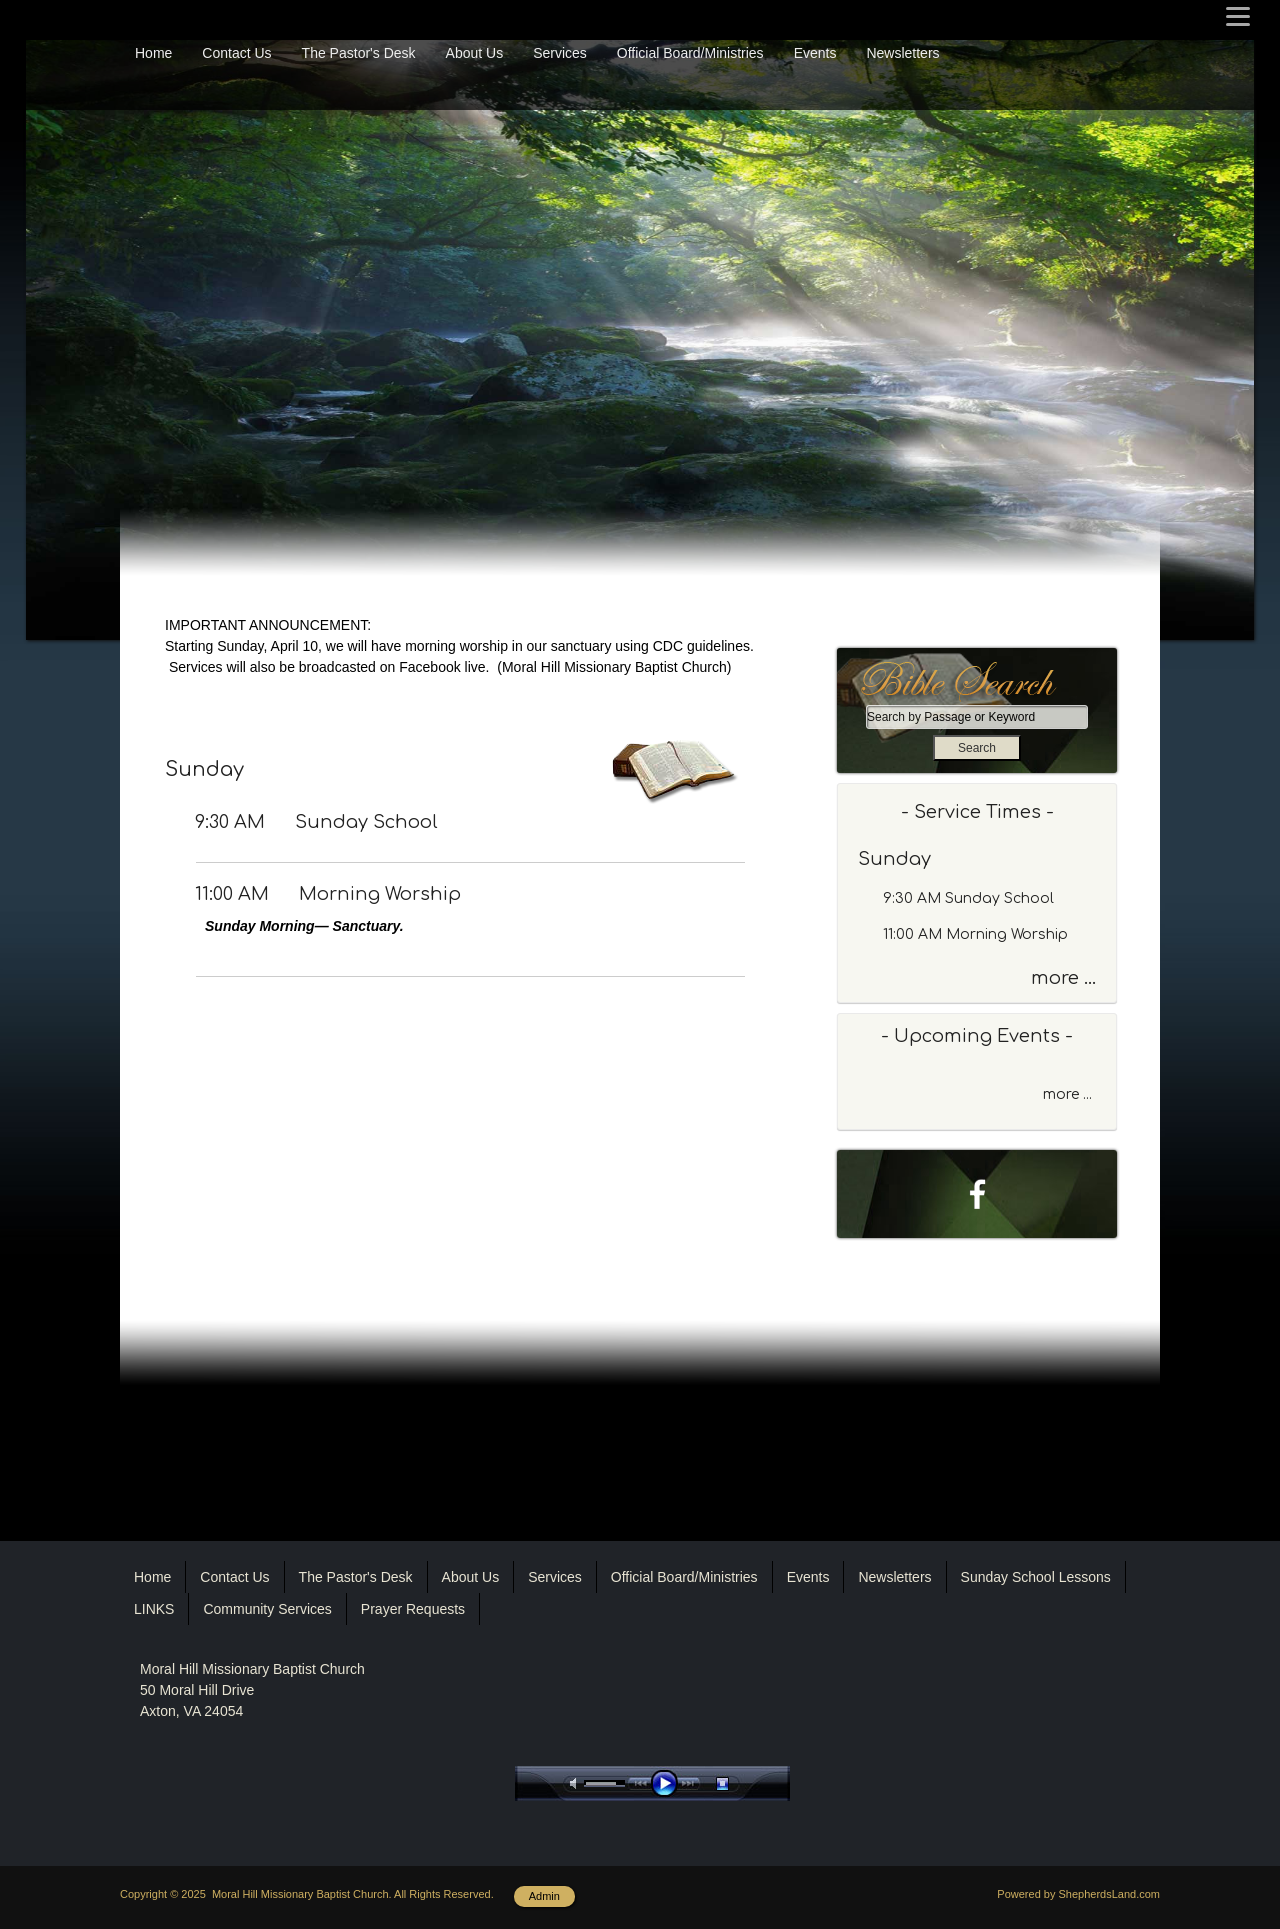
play (669, 1783)
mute (577, 1783)
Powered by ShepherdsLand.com (1078, 1894)
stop (740, 1783)
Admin (544, 1896)
